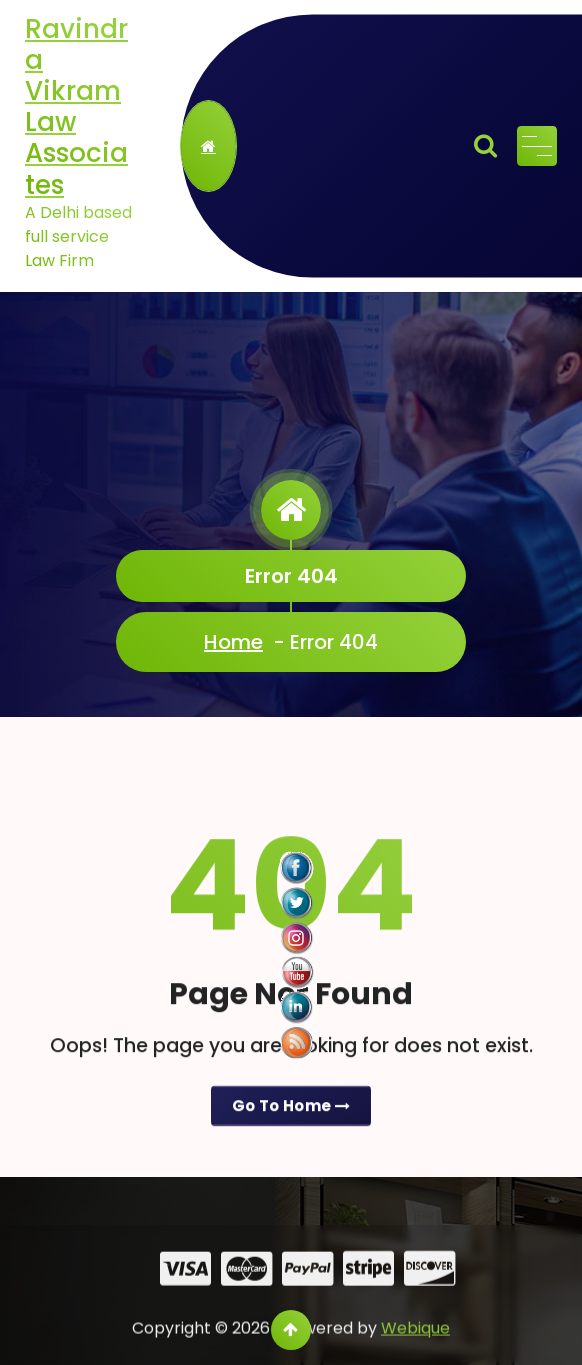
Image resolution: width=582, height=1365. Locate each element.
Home (233, 642)
